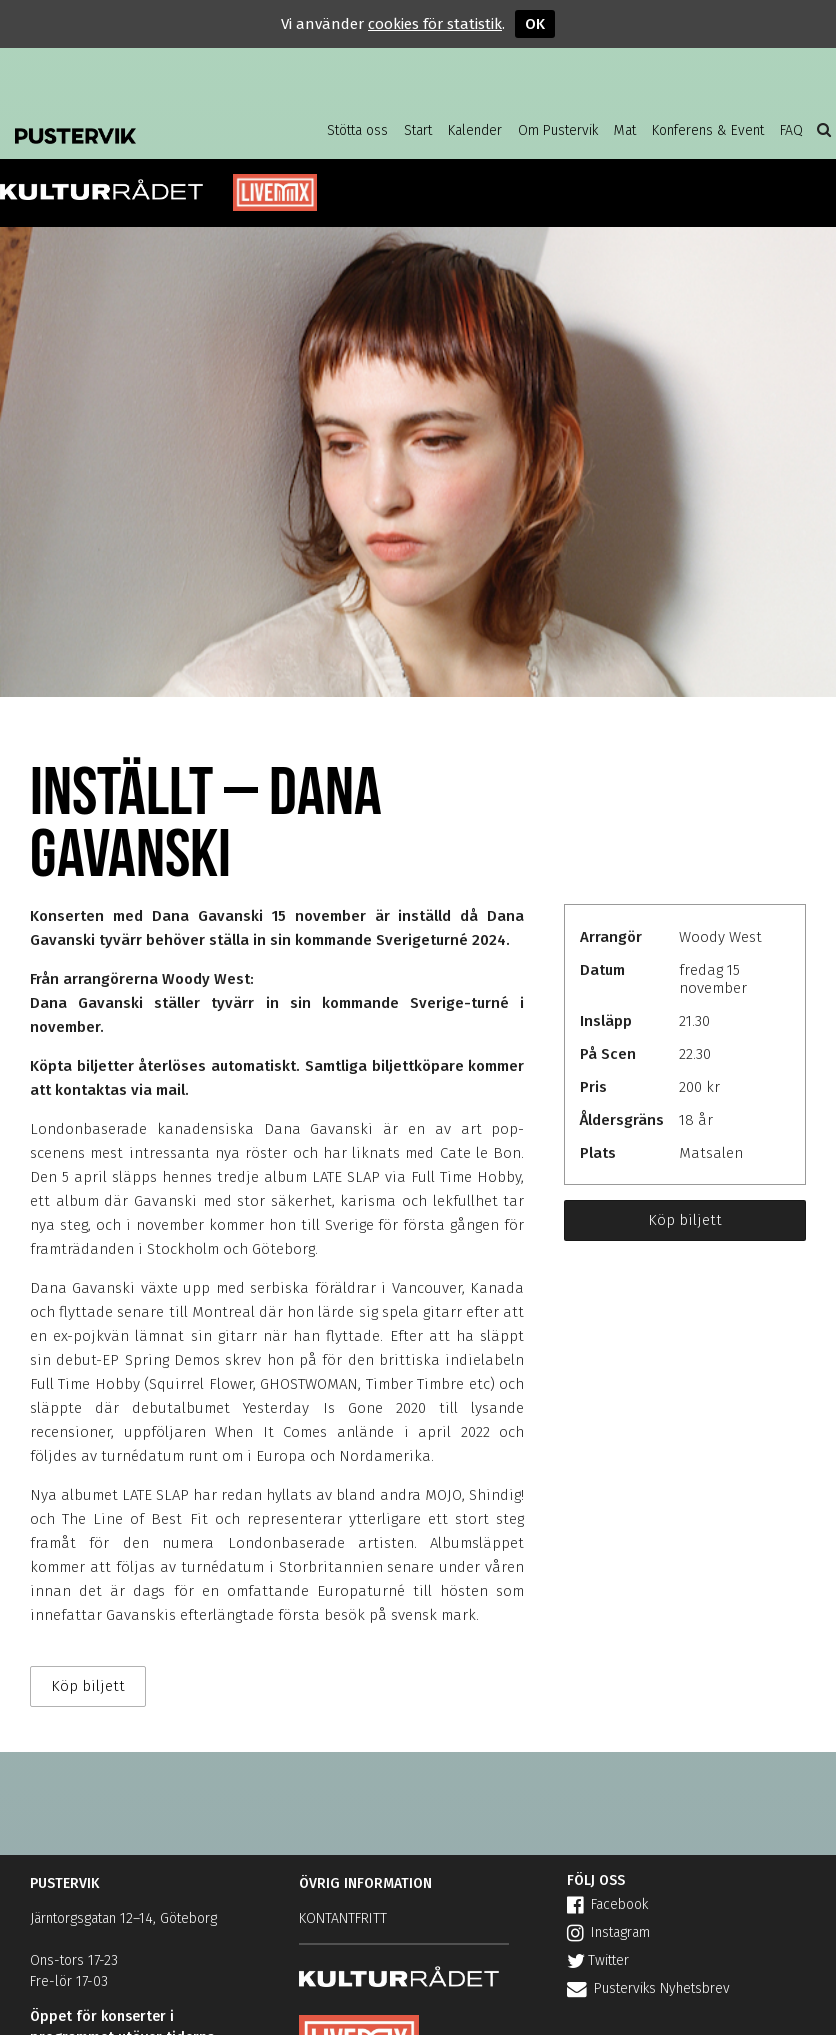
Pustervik (140, 130)
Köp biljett (685, 1220)
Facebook (607, 1904)
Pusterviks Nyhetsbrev (648, 1988)
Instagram (608, 1932)
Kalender (475, 130)
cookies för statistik (435, 24)
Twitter (598, 1960)
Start (418, 130)
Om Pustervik (558, 130)
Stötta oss (357, 130)
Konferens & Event (708, 130)
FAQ (791, 130)
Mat (625, 130)
